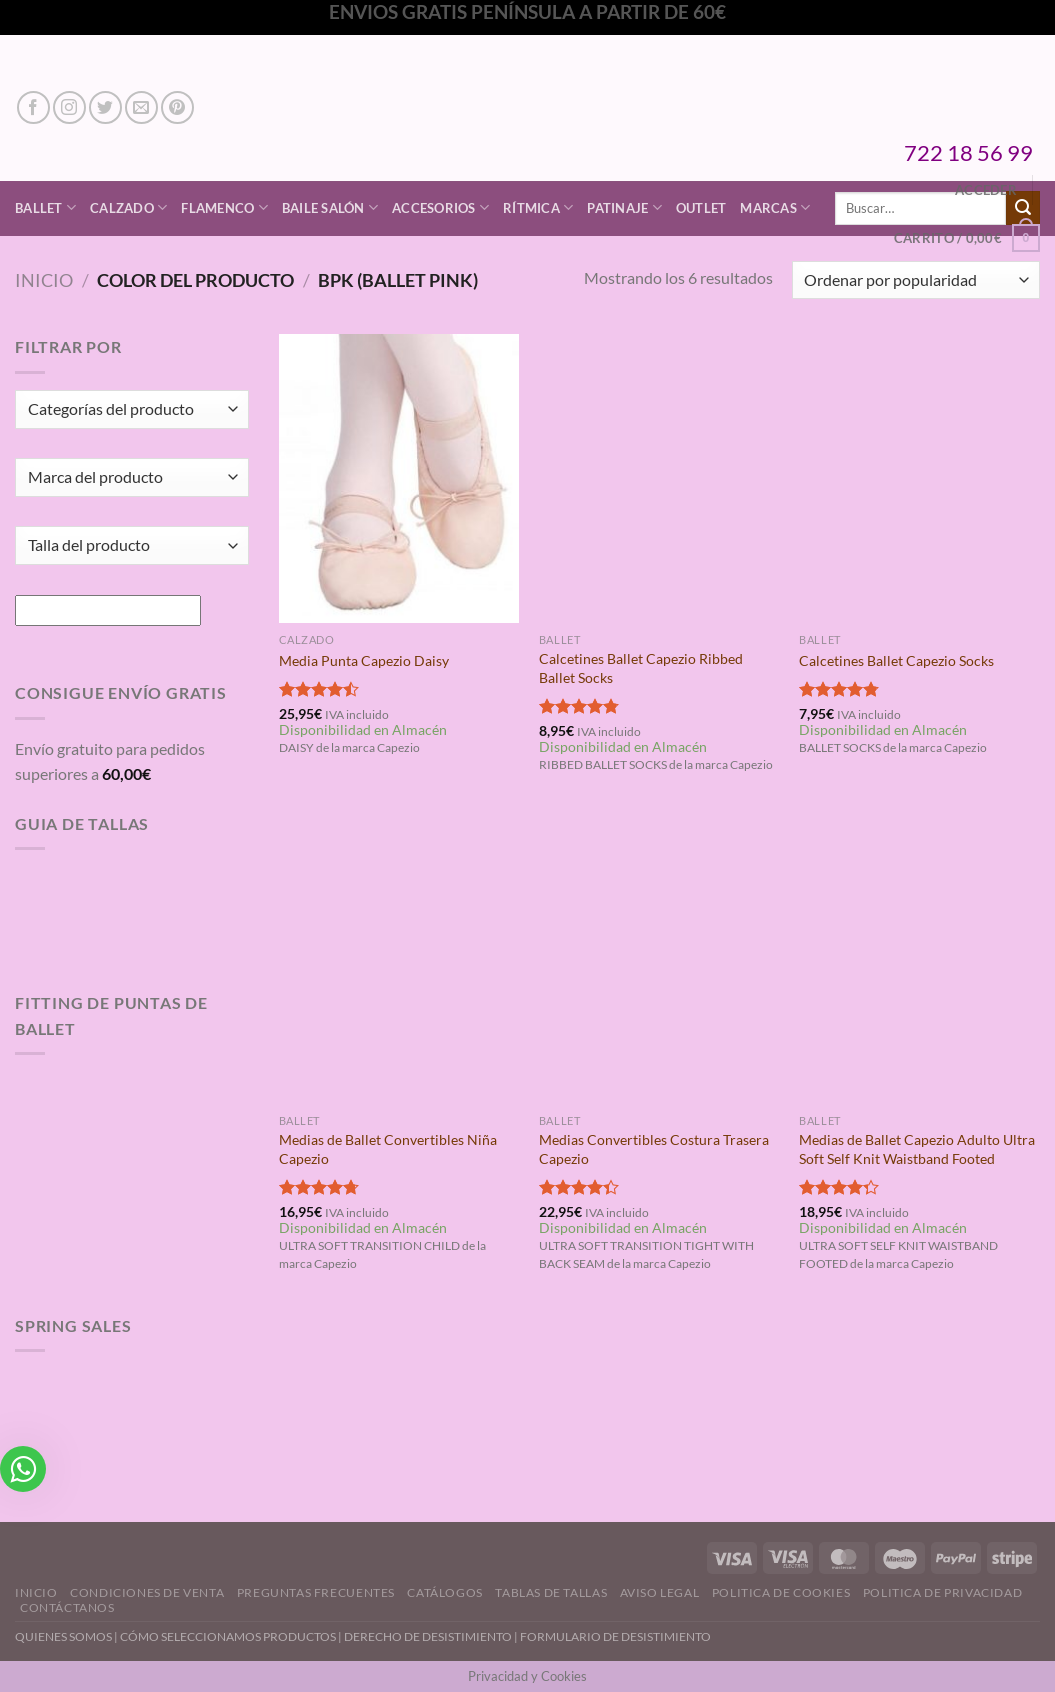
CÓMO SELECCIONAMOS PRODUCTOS (228, 1636)
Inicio (44, 280)
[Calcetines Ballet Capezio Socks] (919, 478)
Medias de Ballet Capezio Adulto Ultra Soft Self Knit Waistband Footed (917, 1149)
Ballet (45, 207)
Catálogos (445, 1592)
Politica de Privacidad (942, 1592)
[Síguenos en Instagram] (69, 107)
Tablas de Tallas (551, 1592)
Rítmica (538, 207)
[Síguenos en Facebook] (33, 107)
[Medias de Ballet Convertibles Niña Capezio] (399, 959)
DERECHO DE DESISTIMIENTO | (432, 1636)
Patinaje (624, 207)
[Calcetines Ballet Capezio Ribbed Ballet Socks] (659, 478)
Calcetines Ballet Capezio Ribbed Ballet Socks (641, 668)
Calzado (128, 207)
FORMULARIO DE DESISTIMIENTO (615, 1636)
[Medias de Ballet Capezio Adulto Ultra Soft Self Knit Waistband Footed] (919, 959)
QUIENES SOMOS (63, 1636)
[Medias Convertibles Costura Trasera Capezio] (659, 959)
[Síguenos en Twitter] (105, 107)
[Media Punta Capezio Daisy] (399, 478)
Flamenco (224, 207)
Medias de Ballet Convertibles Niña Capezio (388, 1149)
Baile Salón (330, 207)
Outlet (701, 208)
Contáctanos (67, 1607)
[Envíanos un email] (141, 107)
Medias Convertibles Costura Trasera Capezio (654, 1149)
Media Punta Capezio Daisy (364, 660)
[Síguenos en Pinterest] (177, 107)
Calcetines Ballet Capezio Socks (896, 660)
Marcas (775, 207)
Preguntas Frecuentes (316, 1592)
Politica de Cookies (781, 1592)
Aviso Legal (660, 1592)
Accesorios (440, 207)
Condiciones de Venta (147, 1592)
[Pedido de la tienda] (916, 280)
